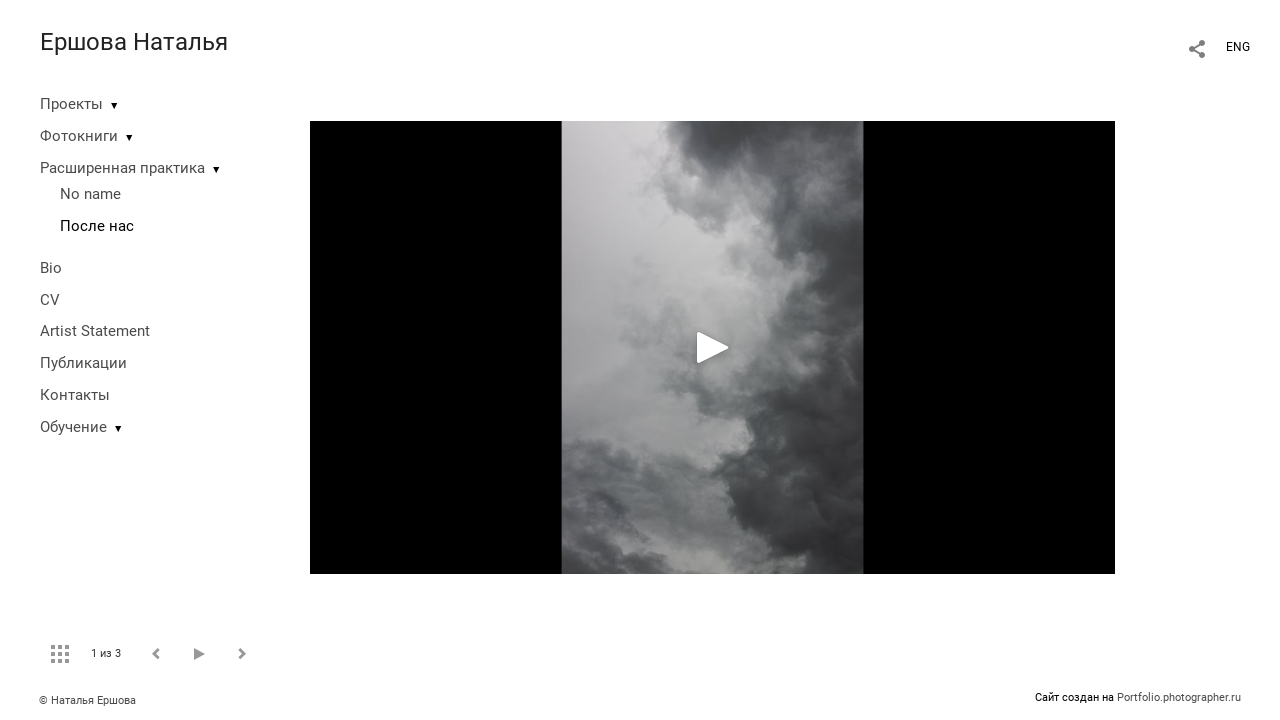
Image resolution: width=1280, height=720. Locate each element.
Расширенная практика (122, 168)
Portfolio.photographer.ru (1179, 697)
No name (90, 194)
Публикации (83, 363)
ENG (1238, 47)
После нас (97, 226)
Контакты (75, 395)
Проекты (71, 104)
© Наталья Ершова (87, 700)
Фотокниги (79, 136)
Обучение (73, 427)
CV (50, 300)
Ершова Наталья (134, 42)
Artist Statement (95, 331)
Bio (51, 268)
